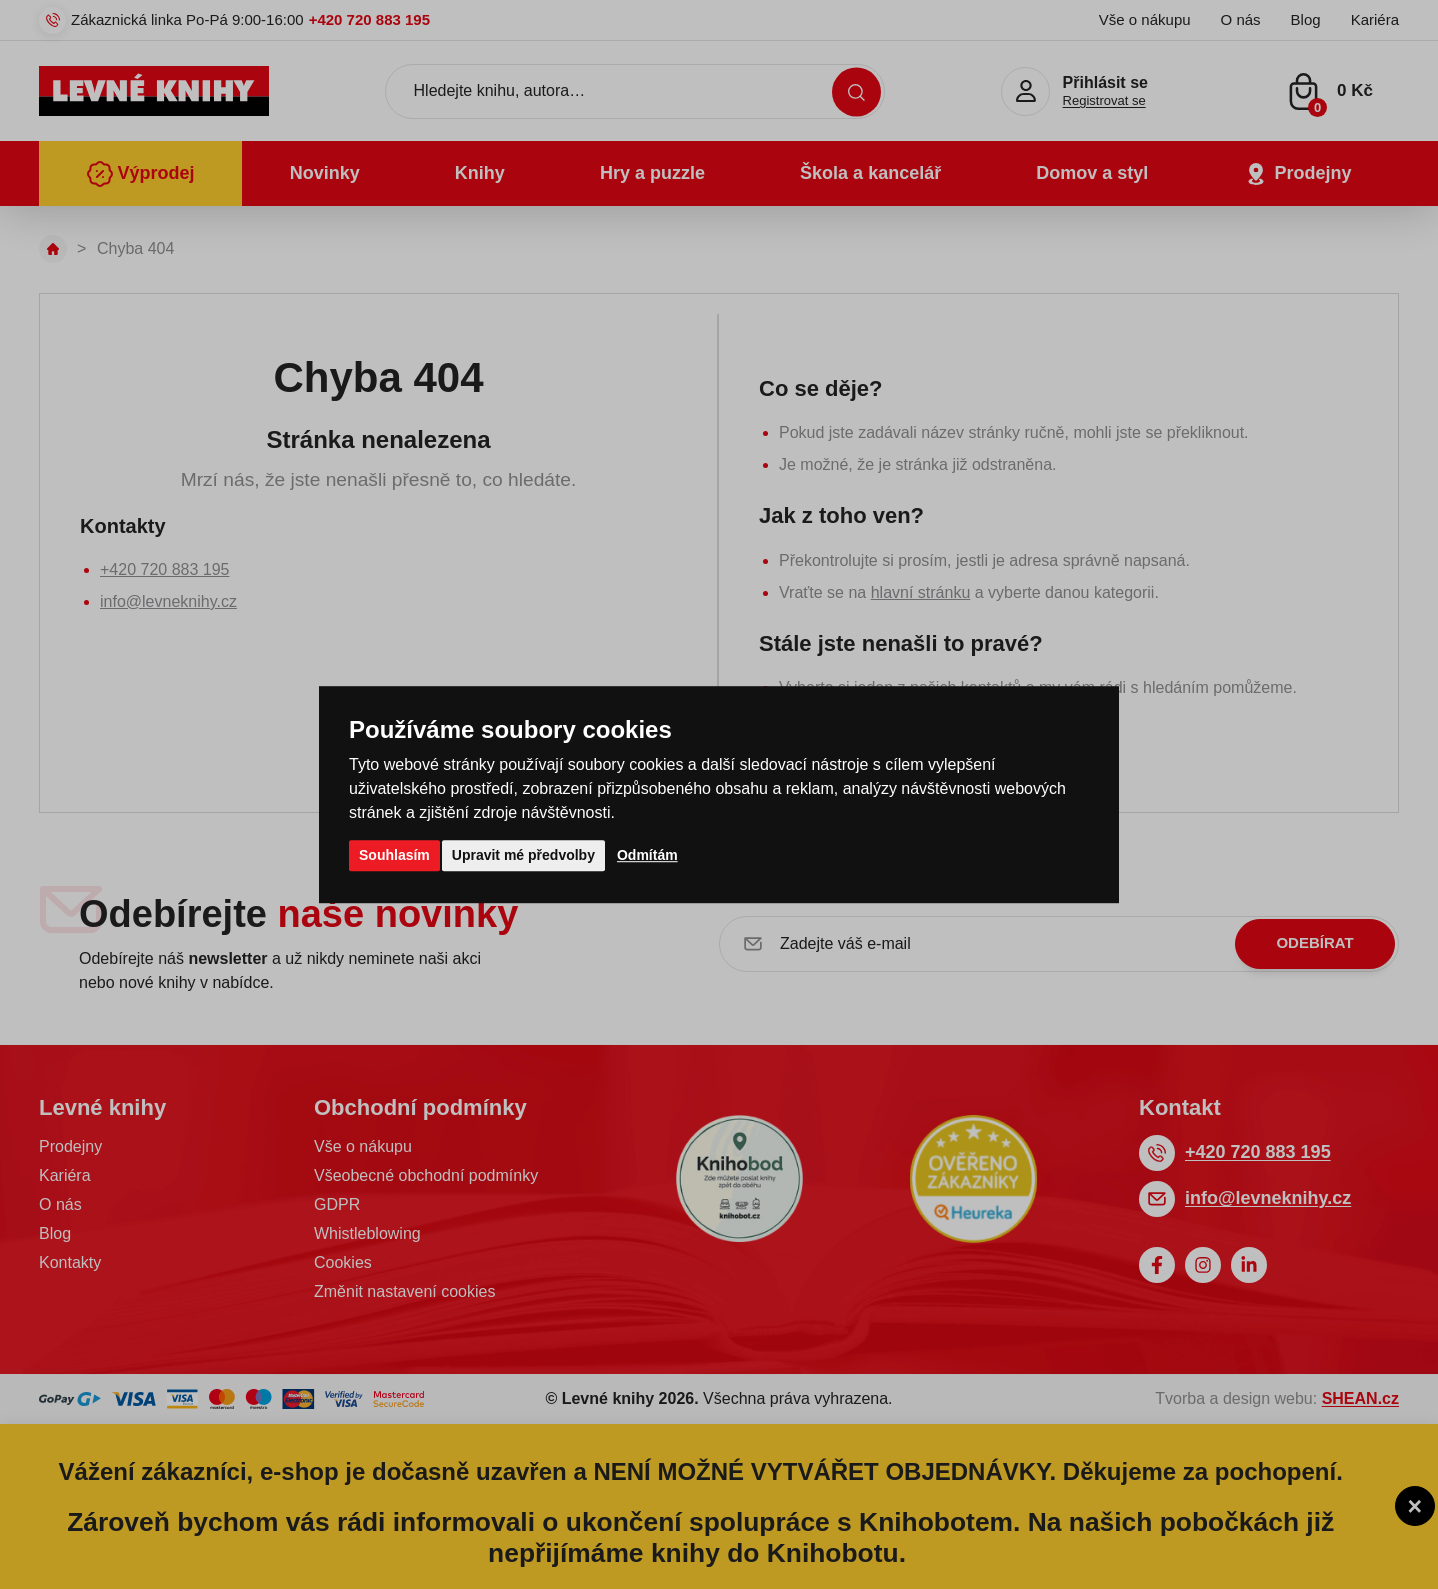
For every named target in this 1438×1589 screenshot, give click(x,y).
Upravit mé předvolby (523, 855)
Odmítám (647, 855)
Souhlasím (394, 855)
